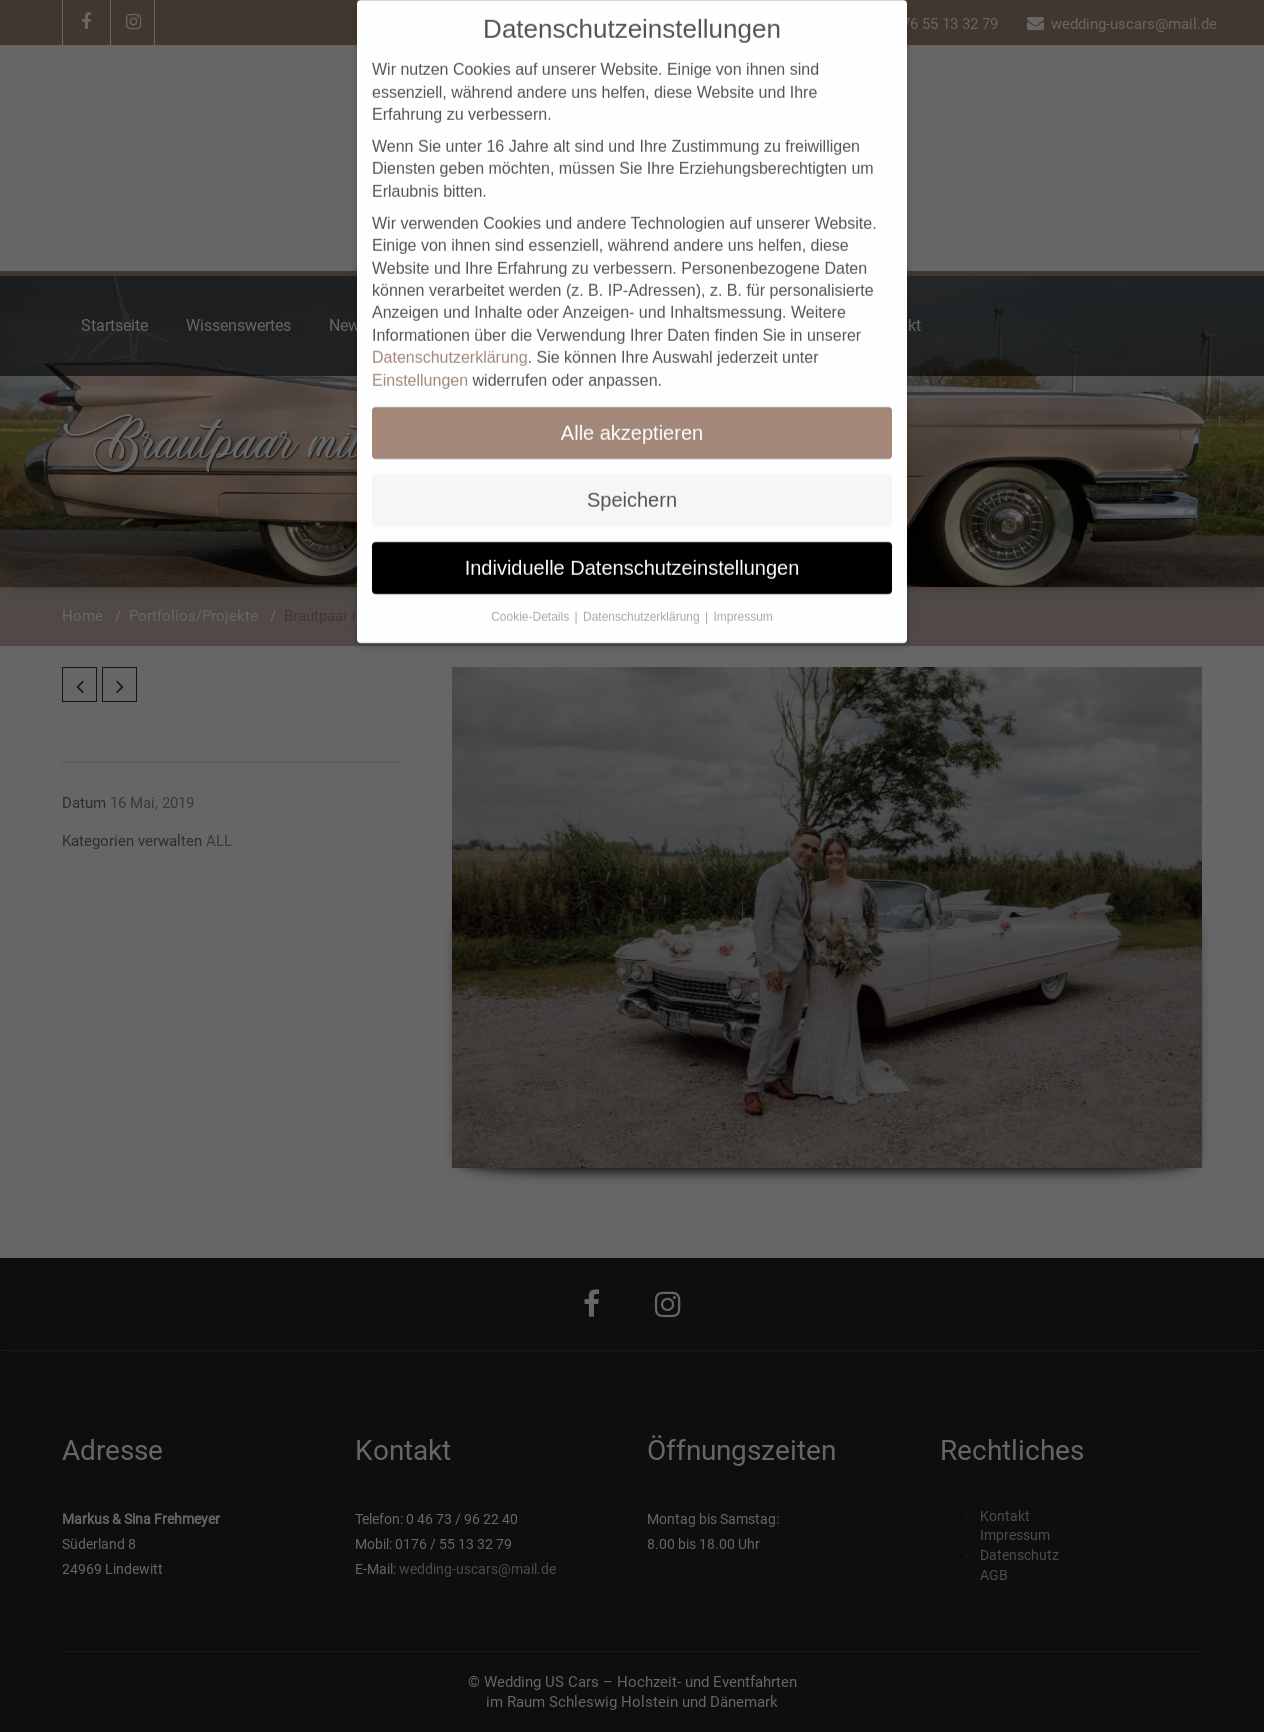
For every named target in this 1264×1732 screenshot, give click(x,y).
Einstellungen (420, 358)
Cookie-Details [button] (531, 595)
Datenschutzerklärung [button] (643, 595)
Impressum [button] (743, 595)
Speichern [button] (632, 478)
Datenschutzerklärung (450, 335)
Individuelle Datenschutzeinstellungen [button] (632, 546)
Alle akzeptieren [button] (632, 411)
